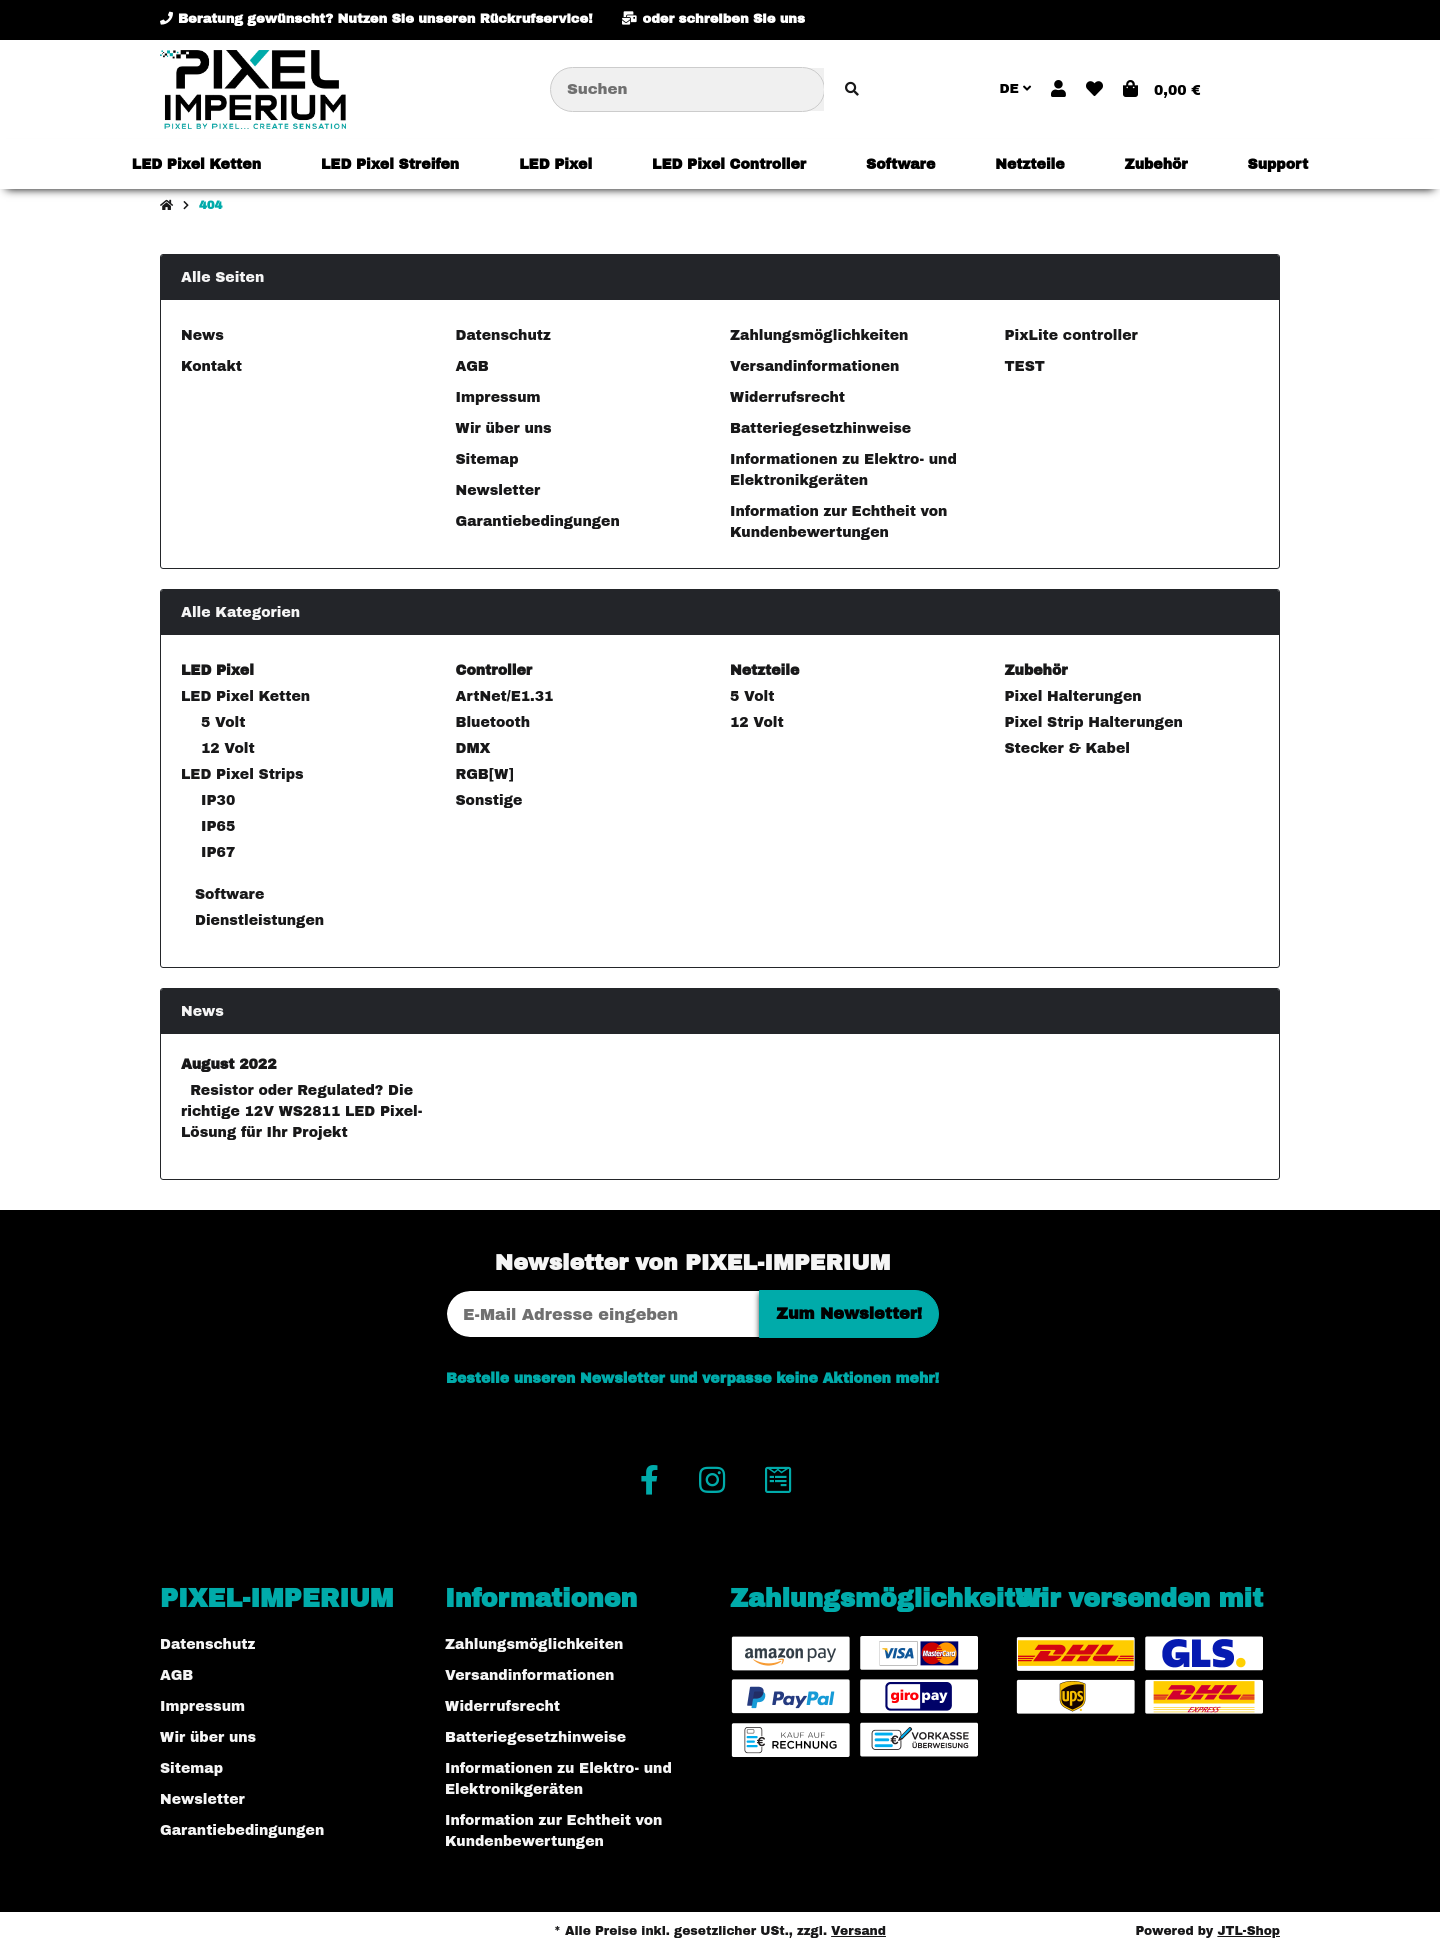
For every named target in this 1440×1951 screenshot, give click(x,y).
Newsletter (498, 490)
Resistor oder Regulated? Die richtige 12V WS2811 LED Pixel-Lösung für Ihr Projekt (301, 1111)
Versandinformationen (814, 366)
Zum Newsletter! (849, 1313)
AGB (472, 366)
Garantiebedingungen (538, 521)
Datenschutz (503, 335)
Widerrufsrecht (787, 397)
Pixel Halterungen (1073, 696)
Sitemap (487, 459)
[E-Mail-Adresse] (603, 1314)
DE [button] (1015, 89)
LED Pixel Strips (242, 774)
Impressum (498, 397)
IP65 (218, 826)
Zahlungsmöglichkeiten (819, 335)
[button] (1058, 90)
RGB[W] (485, 774)
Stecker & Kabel (1067, 748)
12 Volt (228, 748)
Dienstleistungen (257, 920)
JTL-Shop (1248, 1931)
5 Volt (223, 722)
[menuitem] (196, 164)
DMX (473, 748)
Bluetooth (493, 722)
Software (227, 894)
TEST (1025, 366)
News (202, 335)
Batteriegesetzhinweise (820, 428)
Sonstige (489, 800)
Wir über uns (504, 428)
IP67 (218, 852)
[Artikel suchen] (852, 89)
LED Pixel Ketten (245, 696)
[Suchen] (687, 89)
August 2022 (229, 1064)
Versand (858, 1931)
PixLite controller (1071, 335)
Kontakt (211, 366)
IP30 (218, 800)
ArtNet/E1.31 (505, 696)
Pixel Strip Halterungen (1094, 722)
